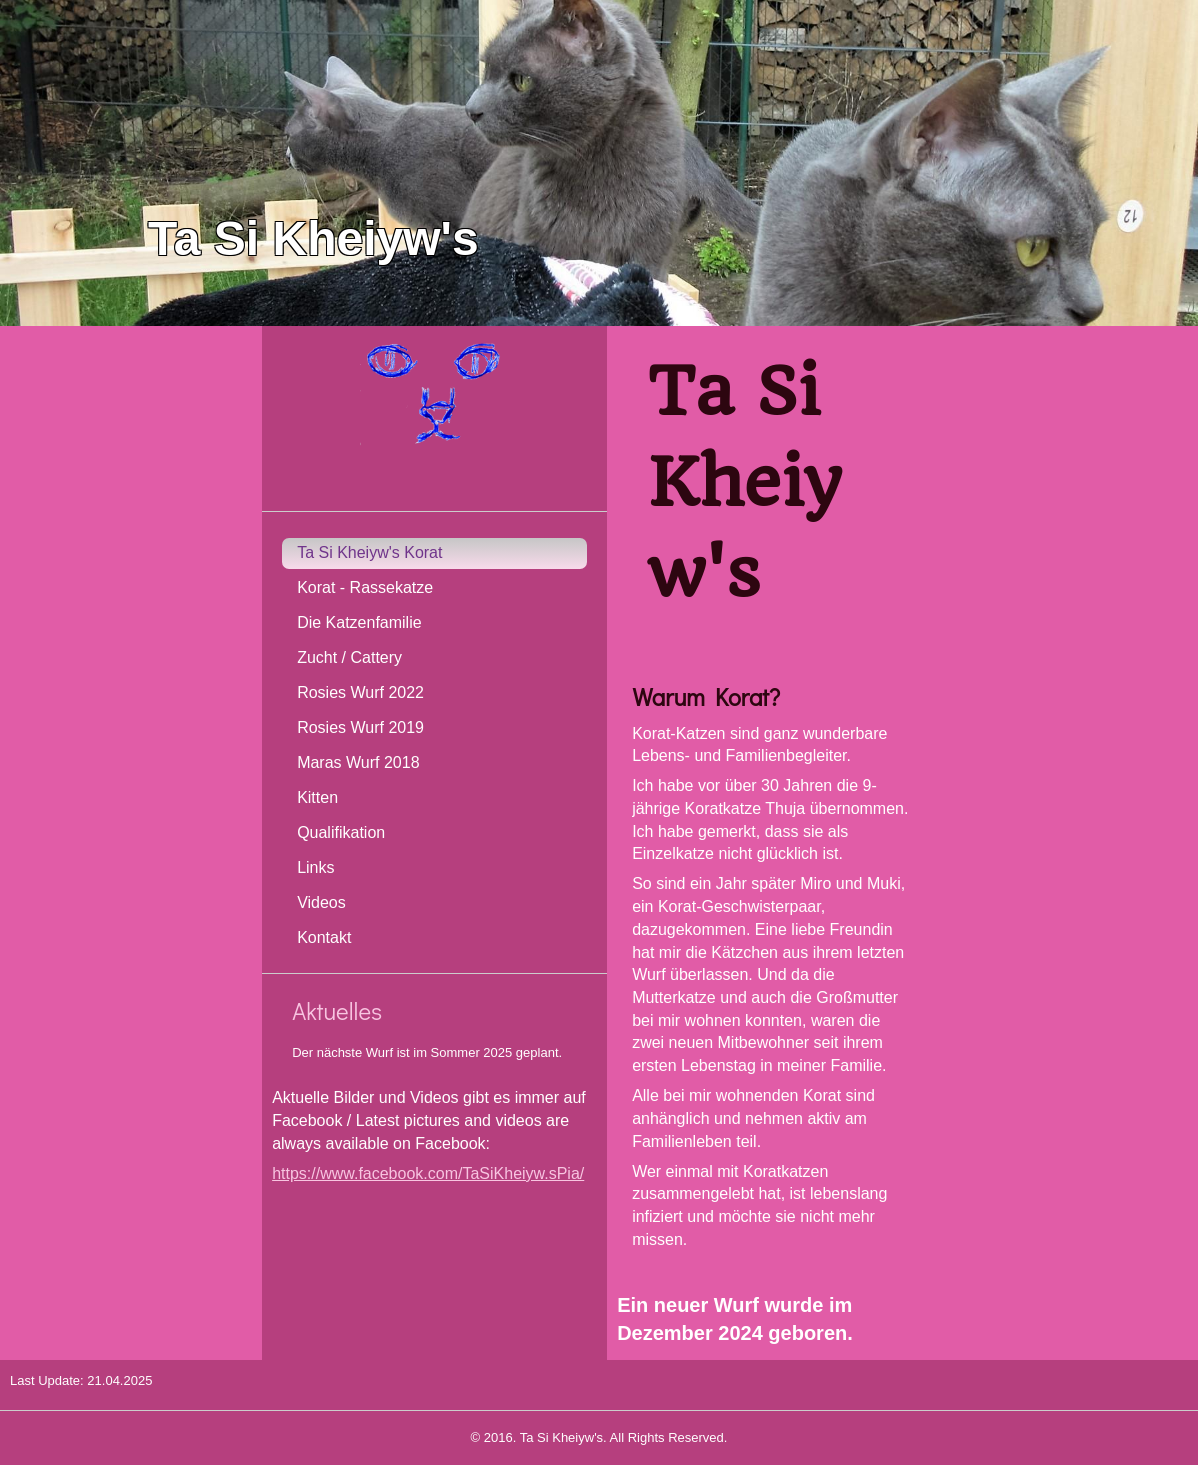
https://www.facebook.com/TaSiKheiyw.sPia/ (428, 1173)
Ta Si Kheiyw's (313, 238)
